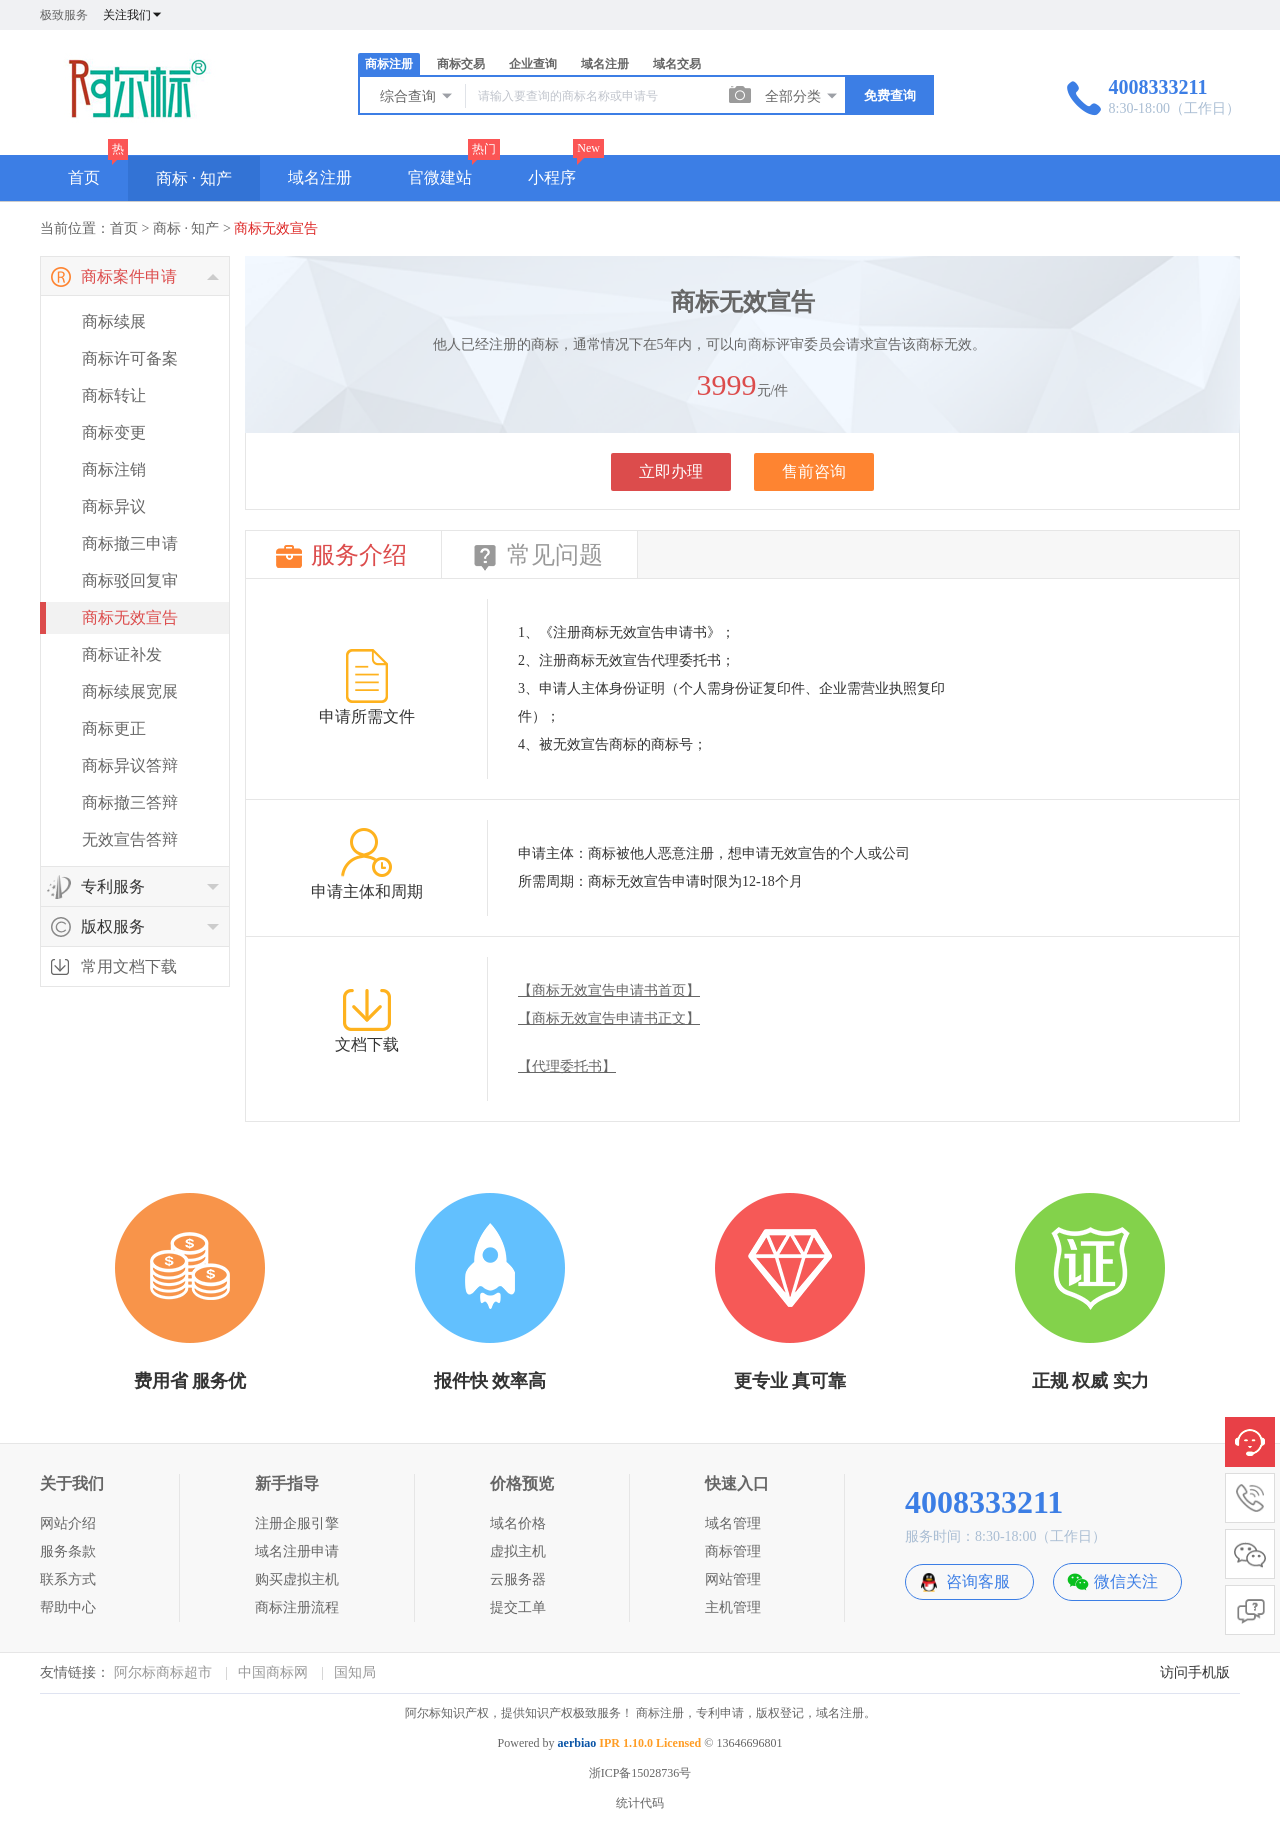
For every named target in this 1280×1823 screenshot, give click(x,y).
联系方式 (68, 1579)
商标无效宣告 (276, 228)
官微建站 (440, 177)
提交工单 (518, 1607)
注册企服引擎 (297, 1523)
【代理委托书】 (567, 1066)
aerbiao (577, 1743)
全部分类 (802, 96)
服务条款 (68, 1551)
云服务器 (518, 1579)
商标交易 (461, 64)
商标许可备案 (130, 358)
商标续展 (114, 321)
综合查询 (417, 96)
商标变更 (114, 432)
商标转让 (114, 395)
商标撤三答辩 (130, 802)
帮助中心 (68, 1607)
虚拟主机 (518, 1551)
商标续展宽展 (130, 691)
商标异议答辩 (130, 765)
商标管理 (733, 1551)
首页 (84, 177)
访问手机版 (1195, 1672)
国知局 (355, 1672)
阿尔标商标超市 (163, 1672)
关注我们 (133, 15)
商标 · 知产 (194, 178)
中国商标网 (273, 1672)
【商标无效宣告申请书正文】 (609, 1018)
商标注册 (389, 64)
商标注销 (114, 469)
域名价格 (518, 1523)
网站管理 (733, 1579)
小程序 (552, 177)
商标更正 (114, 728)
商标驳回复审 (130, 580)
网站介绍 (68, 1523)
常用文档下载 (129, 966)
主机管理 (733, 1607)
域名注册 (605, 64)
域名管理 (733, 1523)
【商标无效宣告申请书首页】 (609, 990)
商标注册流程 (297, 1607)
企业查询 (533, 64)
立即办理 (671, 471)
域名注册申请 (297, 1551)
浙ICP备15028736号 (640, 1773)
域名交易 (677, 64)
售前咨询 (814, 471)
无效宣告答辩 (130, 839)
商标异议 (114, 506)
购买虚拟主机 (297, 1579)
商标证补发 (122, 654)
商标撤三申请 (130, 543)
